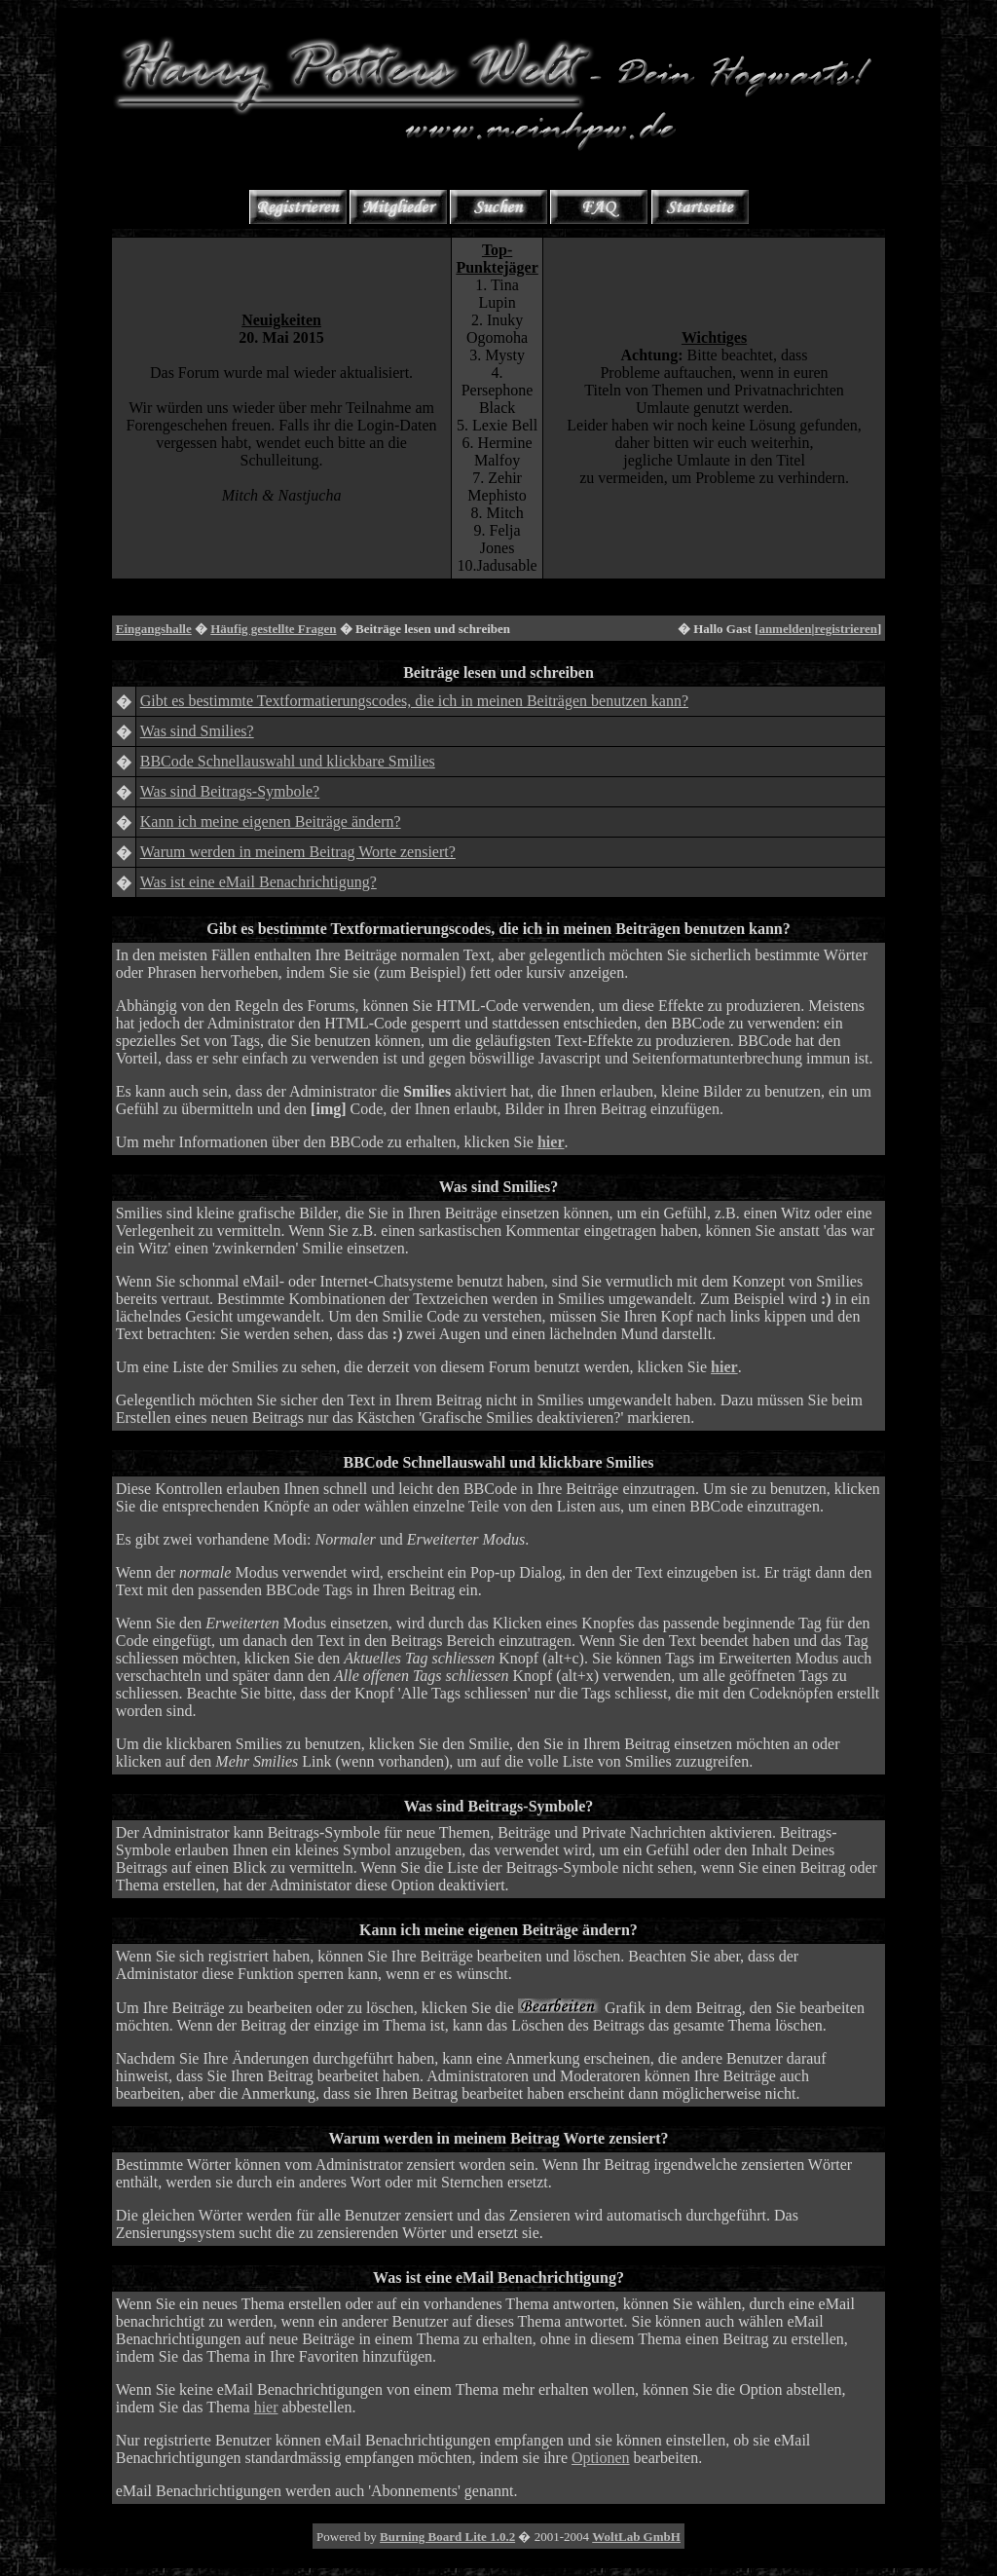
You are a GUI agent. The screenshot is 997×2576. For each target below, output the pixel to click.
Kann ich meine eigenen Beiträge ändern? (270, 821)
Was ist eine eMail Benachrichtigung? (258, 882)
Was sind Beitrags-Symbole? (229, 791)
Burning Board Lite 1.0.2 (447, 2536)
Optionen (601, 2457)
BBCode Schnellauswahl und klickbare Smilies (287, 761)
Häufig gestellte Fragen (273, 628)
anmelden (784, 628)
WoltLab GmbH (636, 2536)
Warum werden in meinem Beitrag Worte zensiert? (298, 851)
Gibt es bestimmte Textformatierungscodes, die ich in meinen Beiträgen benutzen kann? (414, 700)
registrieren (845, 628)
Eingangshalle (154, 628)
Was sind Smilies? (197, 731)
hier (266, 2407)
